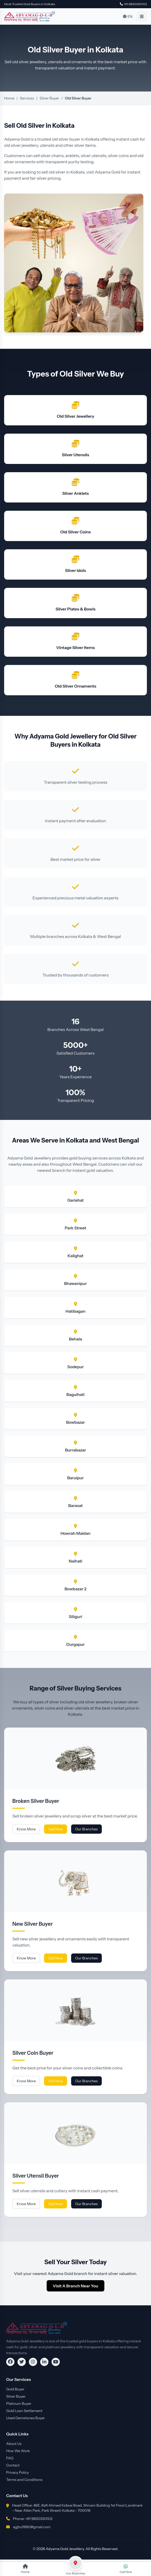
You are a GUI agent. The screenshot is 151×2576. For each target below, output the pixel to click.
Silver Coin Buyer (32, 2053)
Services (27, 98)
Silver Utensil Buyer (35, 2176)
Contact (13, 2465)
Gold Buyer (15, 2389)
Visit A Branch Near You (75, 2285)
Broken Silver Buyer (35, 1801)
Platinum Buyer (18, 2403)
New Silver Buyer (32, 1924)
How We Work (18, 2451)
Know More (26, 1829)
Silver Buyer (49, 98)
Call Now (55, 1829)
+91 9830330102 (133, 4)
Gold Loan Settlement (24, 2410)
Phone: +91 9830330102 (33, 2518)
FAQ (9, 2458)
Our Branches (86, 1829)
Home (9, 98)
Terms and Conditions (24, 2479)
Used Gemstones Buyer (25, 2418)
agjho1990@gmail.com (32, 2527)
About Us (14, 2443)
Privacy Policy (17, 2472)
